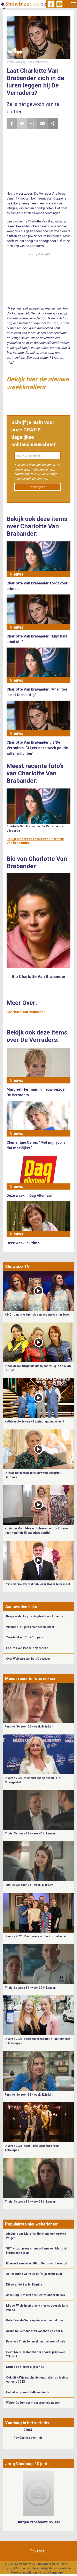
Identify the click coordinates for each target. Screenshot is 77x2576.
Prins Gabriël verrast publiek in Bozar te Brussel (37, 1584)
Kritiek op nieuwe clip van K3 (25, 2366)
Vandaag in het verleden (28, 2422)
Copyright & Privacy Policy (20, 2568)
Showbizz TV (17, 1266)
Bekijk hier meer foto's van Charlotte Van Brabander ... (35, 841)
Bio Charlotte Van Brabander (39, 976)
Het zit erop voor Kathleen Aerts (27, 2392)
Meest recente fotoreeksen (30, 1678)
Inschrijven (37, 487)
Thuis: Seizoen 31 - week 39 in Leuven (30, 1987)
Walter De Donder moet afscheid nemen (33, 2402)
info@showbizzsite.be (55, 2568)
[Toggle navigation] (73, 4)
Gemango (56, 2572)
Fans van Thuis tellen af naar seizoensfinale (35, 2341)
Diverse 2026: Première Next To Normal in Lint (36, 1936)
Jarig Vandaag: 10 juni (26, 2463)
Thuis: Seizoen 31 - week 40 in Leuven (30, 1833)
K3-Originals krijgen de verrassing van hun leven (37, 1314)
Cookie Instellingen (24, 2572)
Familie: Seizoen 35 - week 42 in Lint (29, 2094)
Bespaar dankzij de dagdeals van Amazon (34, 1616)
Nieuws (16, 574)
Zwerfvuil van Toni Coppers (24, 1637)
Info (64, 2564)
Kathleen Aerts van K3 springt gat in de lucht (34, 1421)
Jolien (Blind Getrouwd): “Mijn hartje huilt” (34, 2273)
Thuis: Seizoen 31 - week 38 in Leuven (30, 2201)
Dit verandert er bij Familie (24, 2284)
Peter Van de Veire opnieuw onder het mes (35, 2320)
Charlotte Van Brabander (26, 1012)
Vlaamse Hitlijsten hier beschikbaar (30, 1627)
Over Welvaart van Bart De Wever (28, 1658)
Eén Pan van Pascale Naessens (27, 1648)
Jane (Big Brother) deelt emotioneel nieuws (35, 2295)
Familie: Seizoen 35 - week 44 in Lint (29, 1726)
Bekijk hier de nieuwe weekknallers (38, 383)
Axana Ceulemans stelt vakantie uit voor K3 (35, 2331)
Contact (37, 2551)
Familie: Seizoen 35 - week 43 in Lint (29, 1884)
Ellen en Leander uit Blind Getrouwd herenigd (36, 2263)
